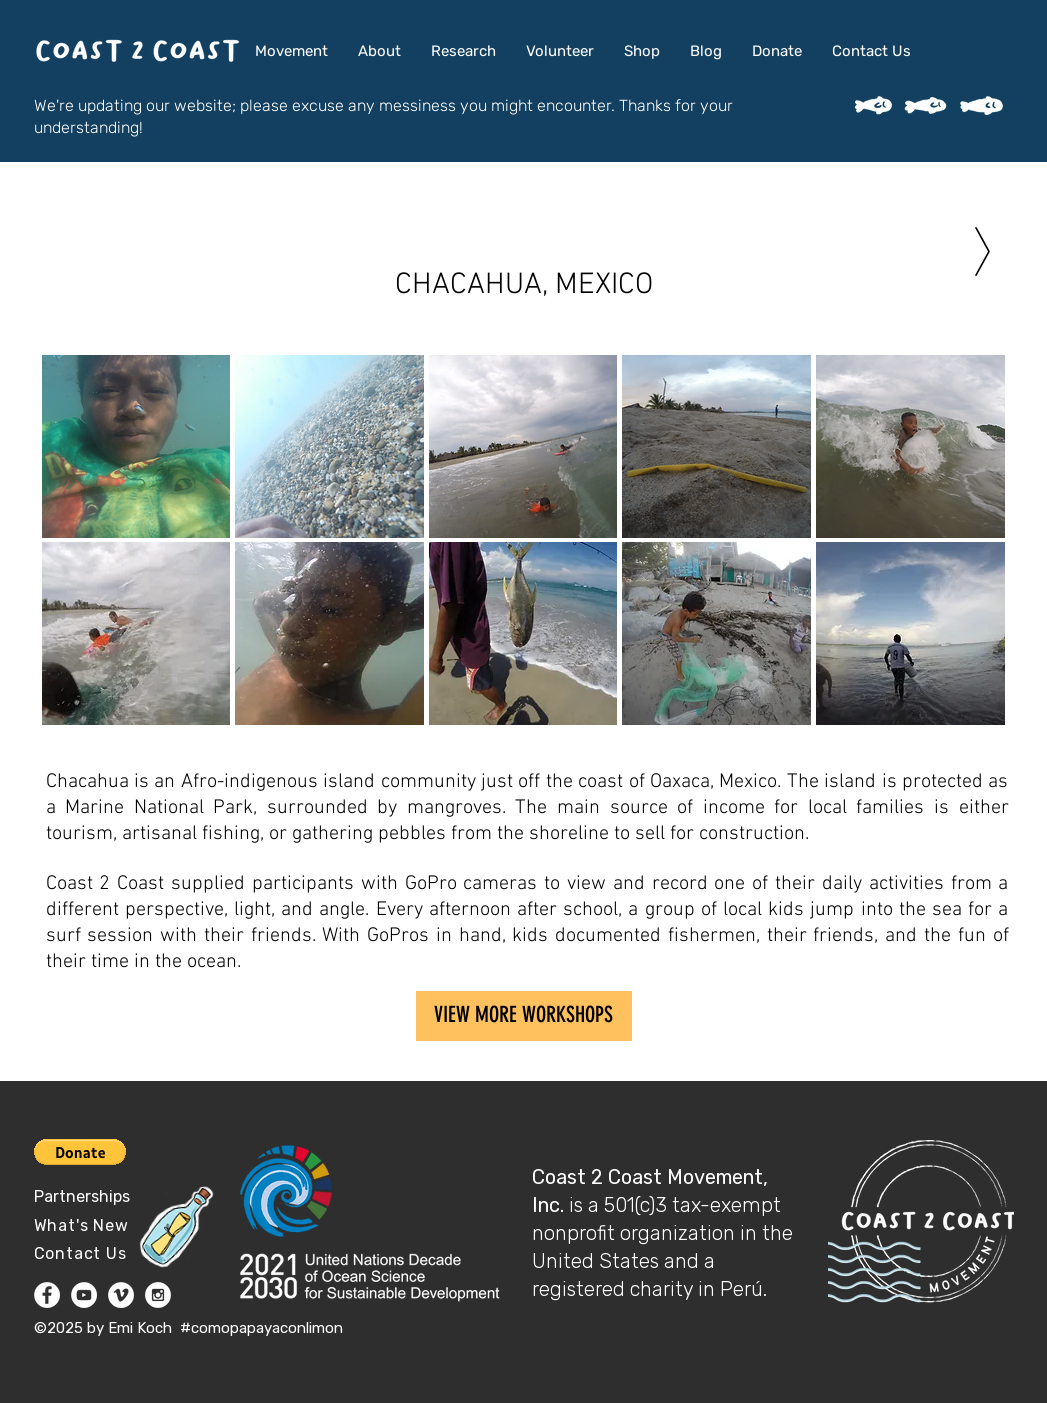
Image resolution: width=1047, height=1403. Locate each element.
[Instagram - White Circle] (158, 1295)
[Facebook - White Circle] (47, 1295)
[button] (136, 446)
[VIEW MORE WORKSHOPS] (524, 1016)
